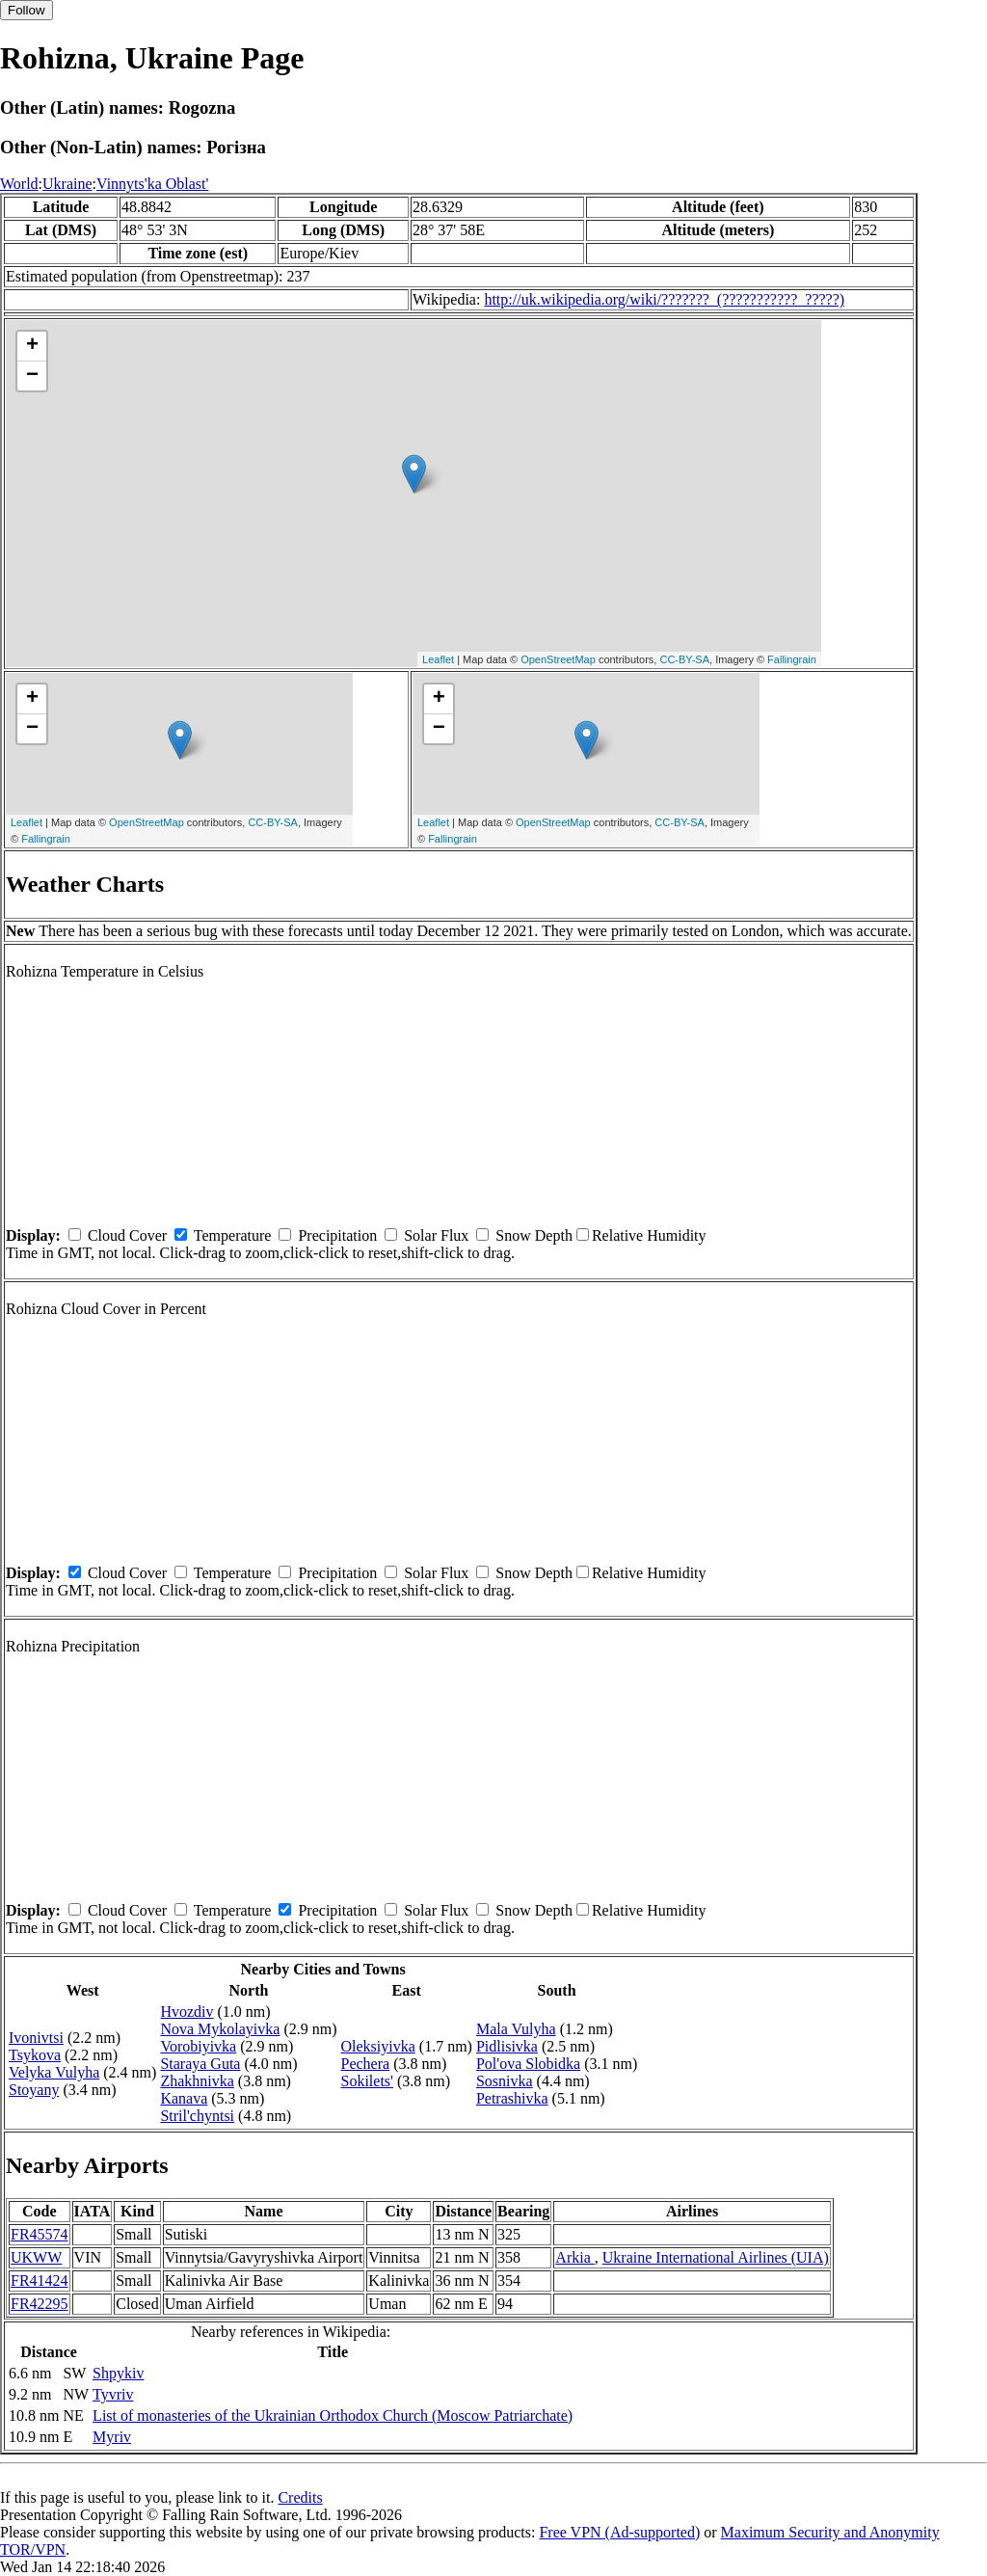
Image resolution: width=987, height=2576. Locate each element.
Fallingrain (791, 659)
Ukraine (67, 183)
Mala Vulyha (516, 2029)
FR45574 (39, 2234)
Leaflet (438, 659)
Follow (26, 10)
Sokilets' (366, 2081)
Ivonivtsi (36, 2037)
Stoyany (34, 2089)
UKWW (36, 2257)
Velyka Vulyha (54, 2072)
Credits (300, 2497)
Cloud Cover (127, 1235)
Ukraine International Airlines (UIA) (715, 2257)
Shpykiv (118, 2373)
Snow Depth (534, 1235)
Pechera (364, 2063)
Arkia (574, 2257)
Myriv (112, 2436)
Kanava (183, 2098)
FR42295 (39, 2303)
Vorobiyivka (198, 2046)
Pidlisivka (507, 2046)
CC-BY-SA (684, 659)
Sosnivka (504, 2081)
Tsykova (35, 2055)
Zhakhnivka (196, 2081)
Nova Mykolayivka (220, 2029)
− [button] (32, 376)
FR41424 (39, 2280)
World (19, 183)
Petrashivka (512, 2098)
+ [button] (32, 346)
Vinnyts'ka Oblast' (152, 183)
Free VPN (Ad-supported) (619, 2532)
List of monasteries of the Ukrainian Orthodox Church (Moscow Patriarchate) (333, 2415)
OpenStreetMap (558, 659)
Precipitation (337, 1235)
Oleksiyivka (377, 2046)
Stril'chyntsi (197, 2115)
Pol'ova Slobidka (528, 2063)
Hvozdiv (186, 2011)
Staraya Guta (200, 2063)
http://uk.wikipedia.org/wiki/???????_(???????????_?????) (664, 299)
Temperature (233, 1235)
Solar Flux (436, 1235)
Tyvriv (113, 2394)
